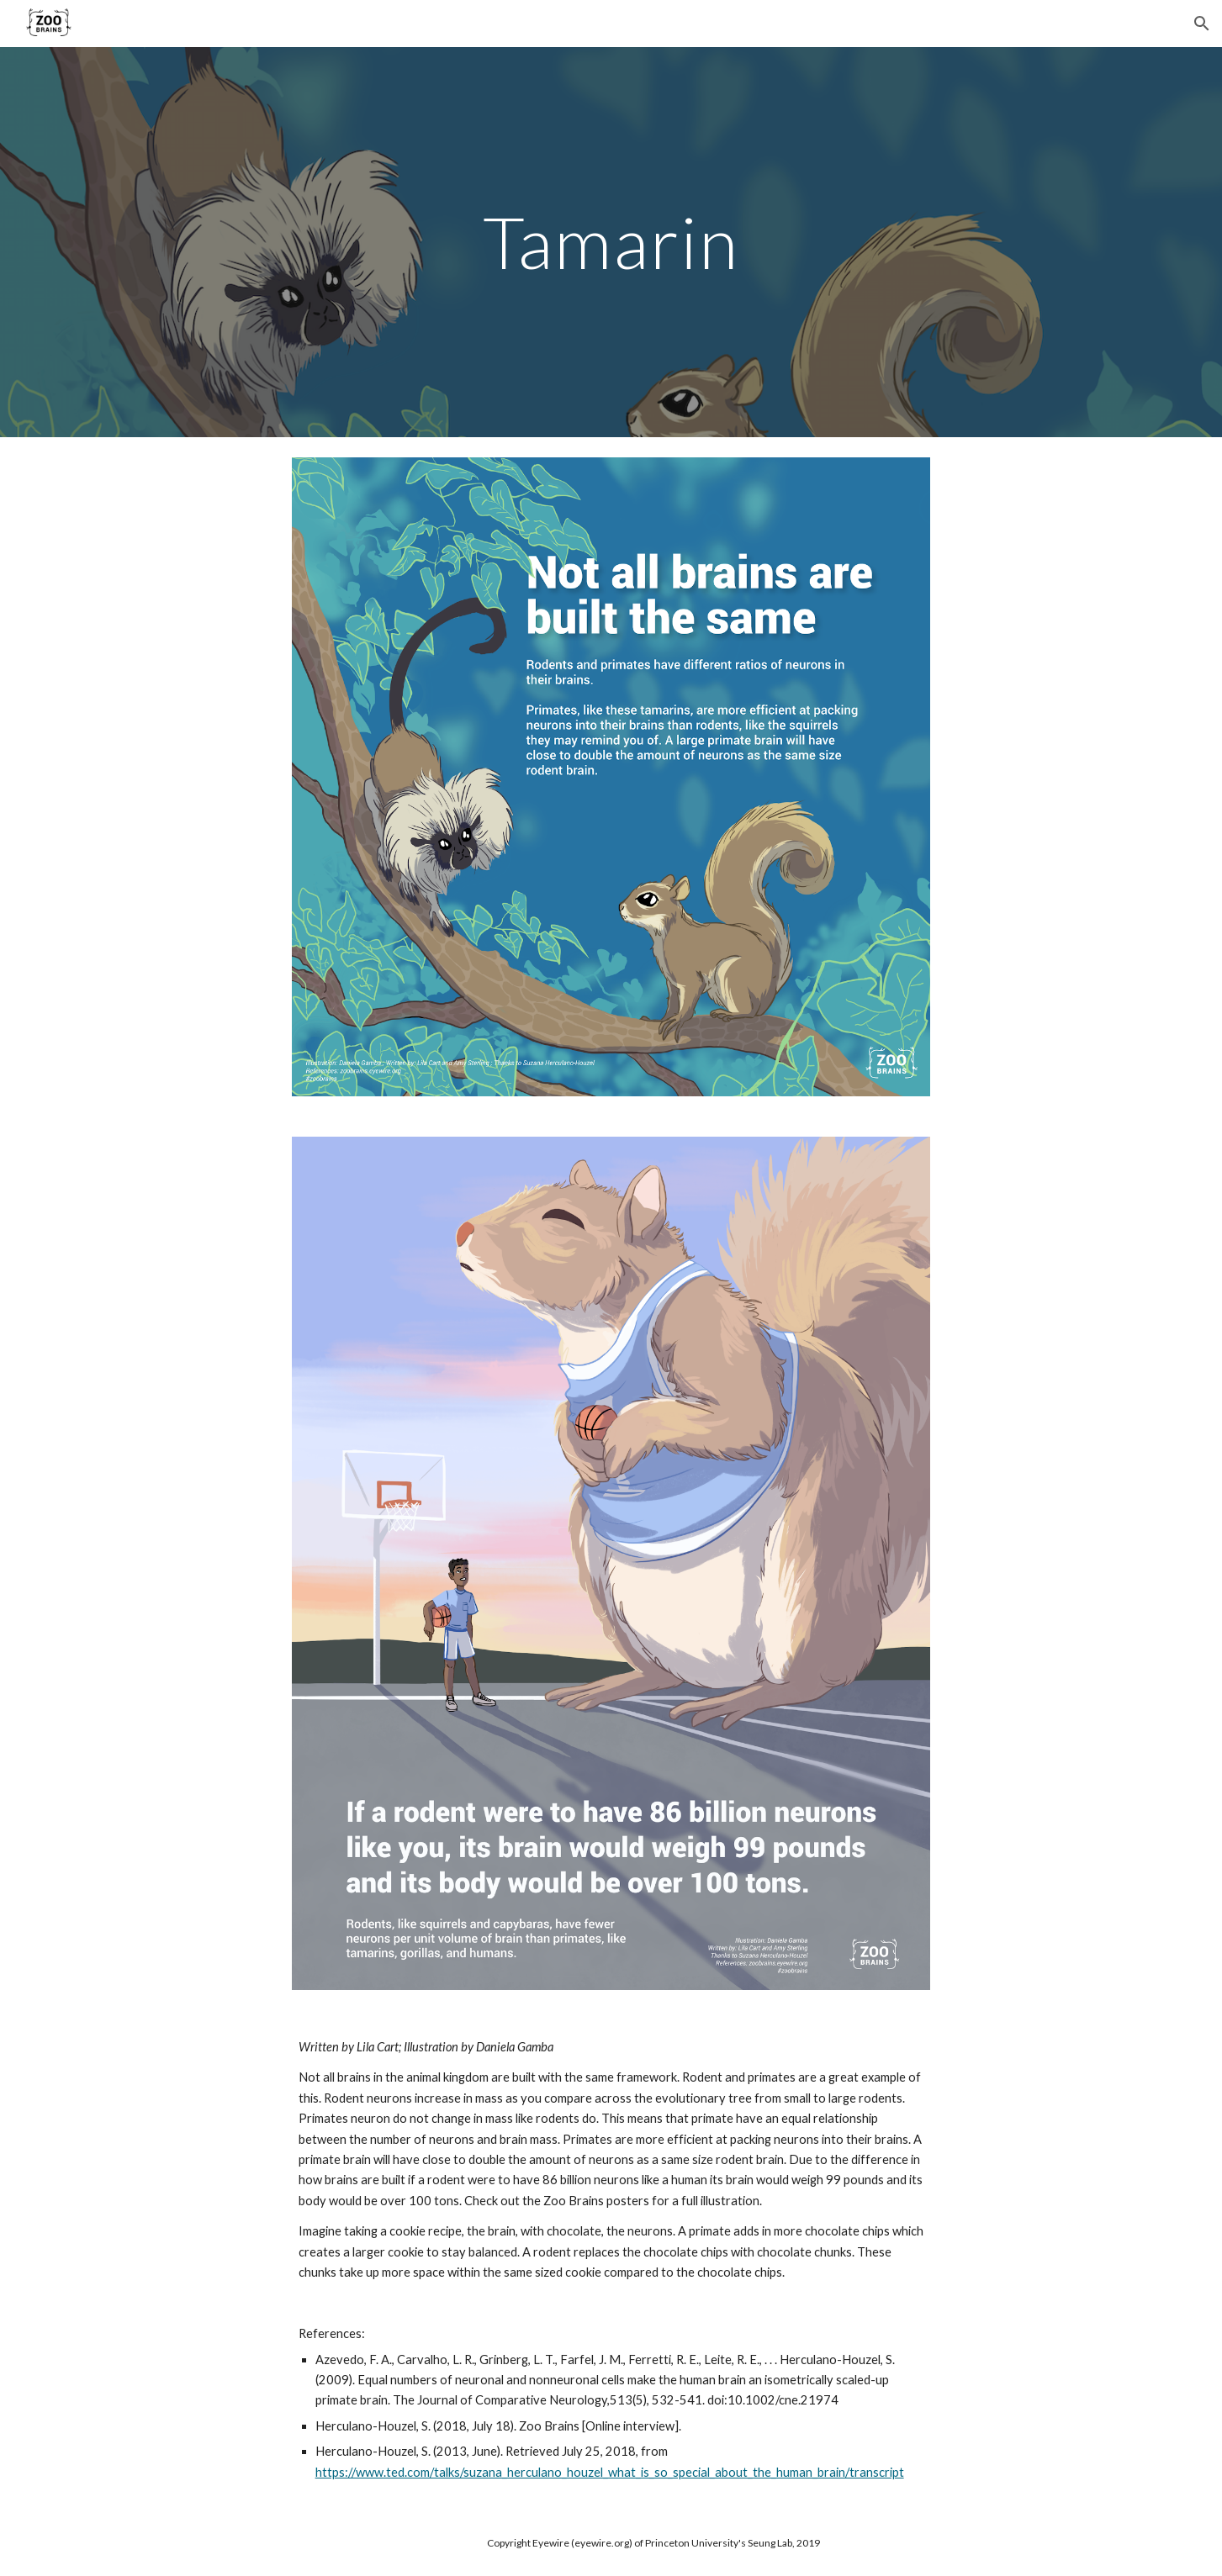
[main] (611, 241)
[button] (1202, 23)
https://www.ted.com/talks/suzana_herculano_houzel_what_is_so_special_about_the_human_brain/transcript (609, 2472)
